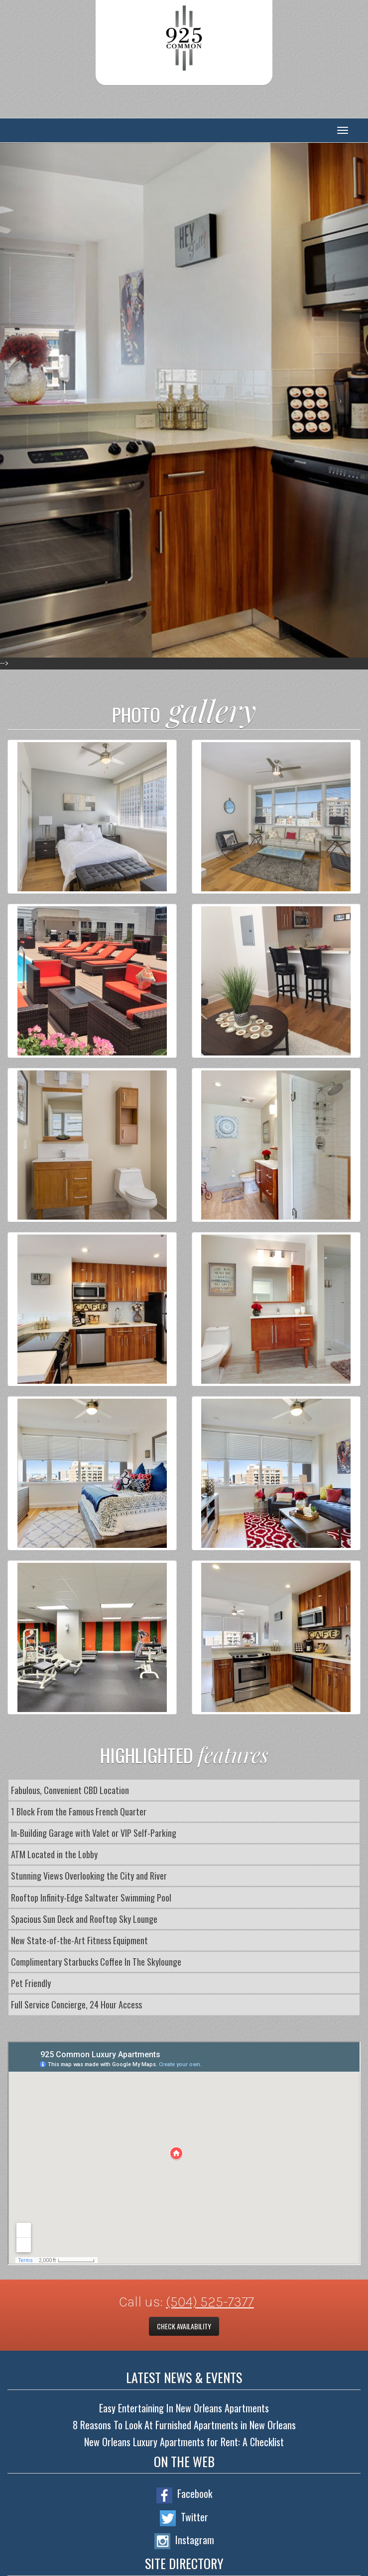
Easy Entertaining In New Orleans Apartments (184, 2407)
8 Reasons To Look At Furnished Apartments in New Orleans (184, 2424)
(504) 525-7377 (210, 2301)
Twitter (184, 2517)
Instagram (184, 2540)
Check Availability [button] (184, 2326)
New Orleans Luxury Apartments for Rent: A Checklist (184, 2441)
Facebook (184, 2494)
